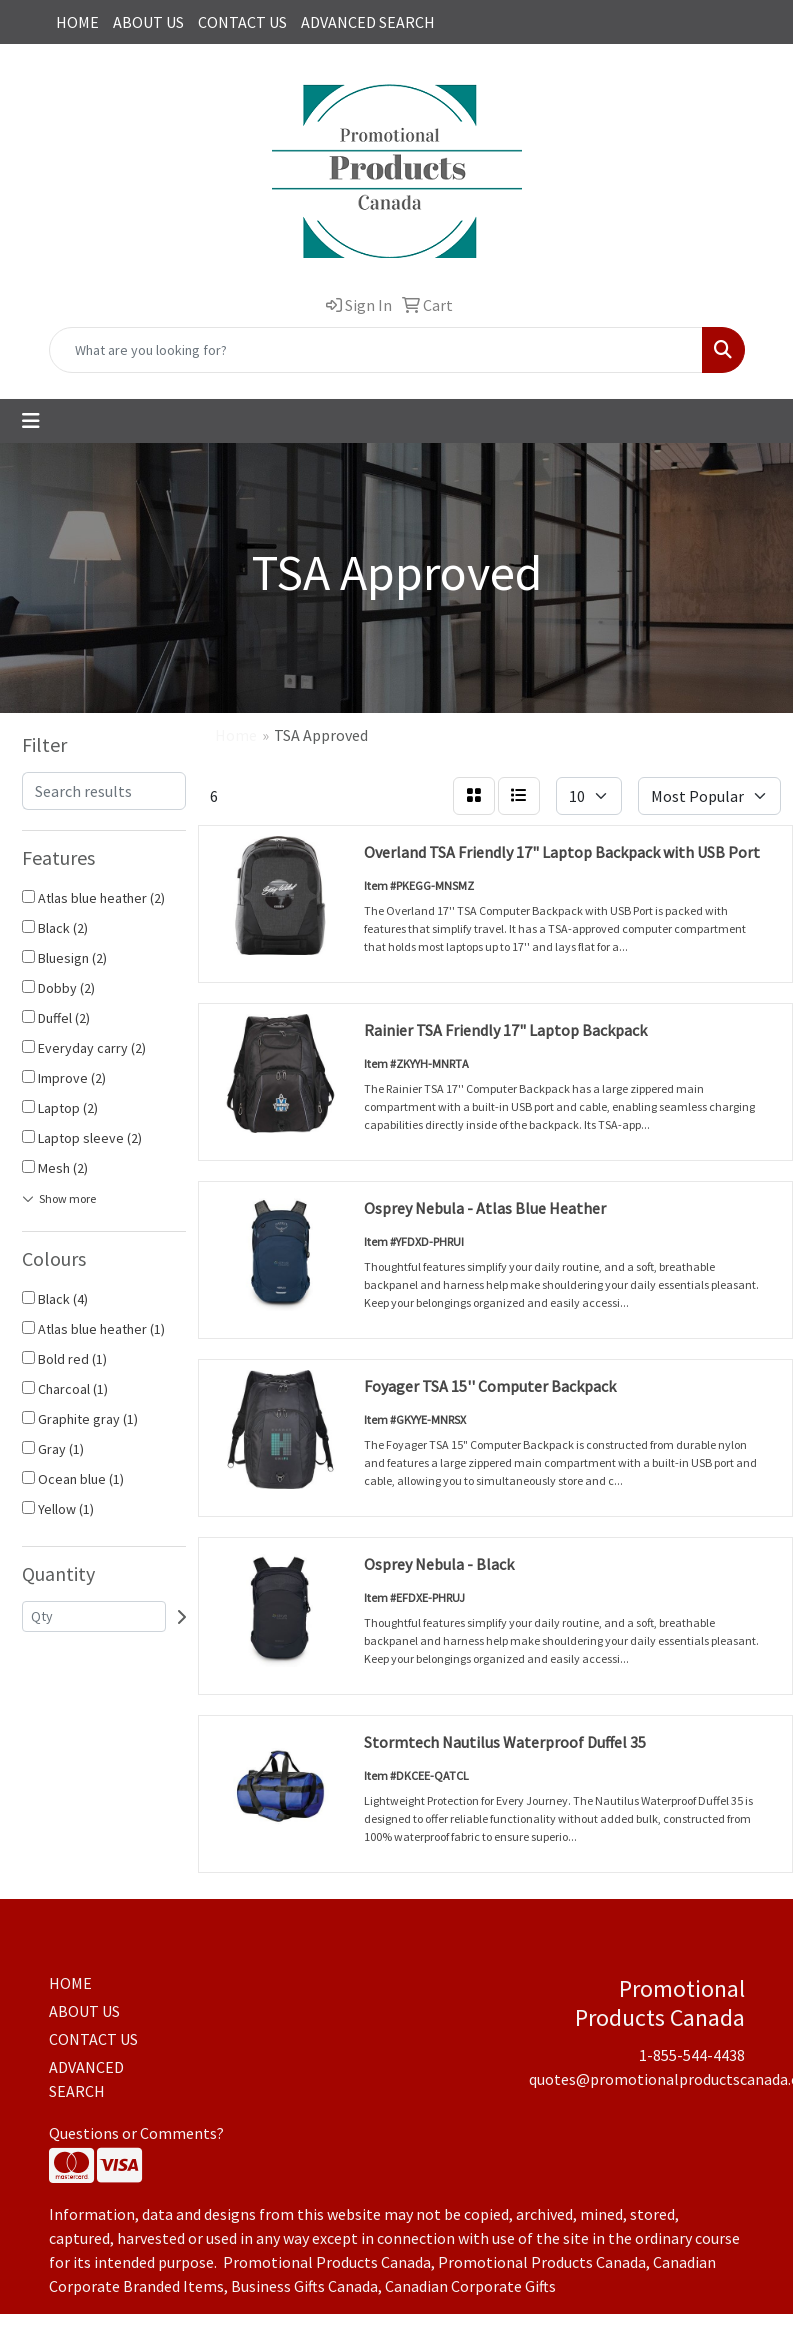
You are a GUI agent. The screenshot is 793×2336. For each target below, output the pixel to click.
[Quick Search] (376, 350)
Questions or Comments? (136, 2133)
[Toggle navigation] (31, 421)
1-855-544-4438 (692, 2055)
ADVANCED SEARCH (368, 22)
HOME (77, 22)
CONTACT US (242, 22)
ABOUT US (148, 22)
